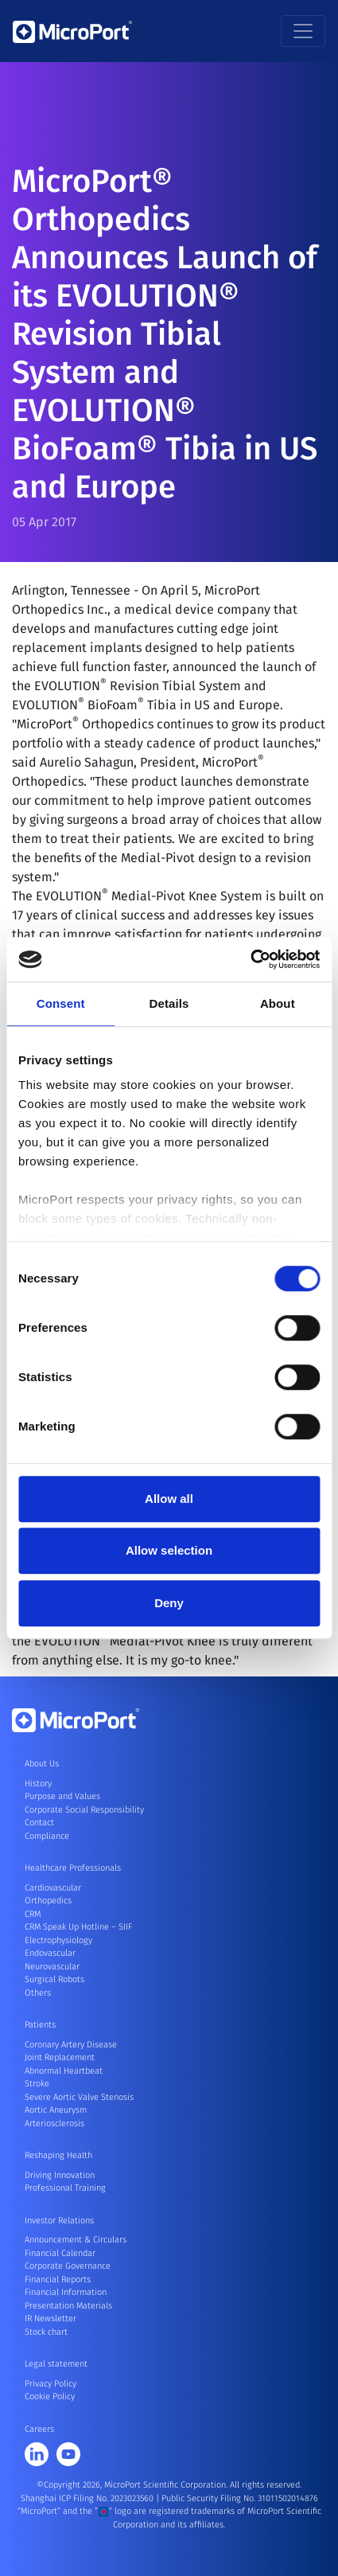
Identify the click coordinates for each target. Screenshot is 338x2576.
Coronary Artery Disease (71, 2044)
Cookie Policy (50, 2396)
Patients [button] (40, 2025)
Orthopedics (48, 1900)
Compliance (47, 1836)
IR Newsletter (50, 2318)
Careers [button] (39, 2429)
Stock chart (46, 2332)
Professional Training (65, 2188)
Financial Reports (58, 2279)
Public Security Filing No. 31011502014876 (239, 2498)
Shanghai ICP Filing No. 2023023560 (88, 2498)
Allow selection (169, 1550)
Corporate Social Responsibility (84, 1810)
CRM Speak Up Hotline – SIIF (78, 1927)
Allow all (169, 1498)
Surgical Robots (54, 1979)
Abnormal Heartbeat (64, 2071)
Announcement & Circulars (75, 2239)
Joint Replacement (60, 2057)
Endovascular (50, 1953)
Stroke (37, 2083)
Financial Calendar (60, 2253)
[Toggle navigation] (303, 31)
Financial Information (66, 2292)
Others (38, 1993)
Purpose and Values (62, 1796)
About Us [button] (42, 1763)
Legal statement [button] (56, 2364)
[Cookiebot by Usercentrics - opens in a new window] (250, 959)
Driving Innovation (60, 2175)
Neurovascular (52, 1966)
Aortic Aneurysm (56, 2110)
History (38, 1783)
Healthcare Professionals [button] (73, 1868)
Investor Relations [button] (59, 2220)
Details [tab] (169, 1003)
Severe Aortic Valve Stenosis (79, 2097)
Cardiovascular (53, 1888)
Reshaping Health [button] (58, 2155)
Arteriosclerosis (54, 2123)
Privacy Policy (50, 2384)
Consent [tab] (61, 1003)
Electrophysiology (58, 1940)
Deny (169, 1603)
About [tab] (277, 1003)
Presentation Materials (68, 2306)
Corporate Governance (68, 2266)
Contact (39, 1822)
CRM (33, 1914)
